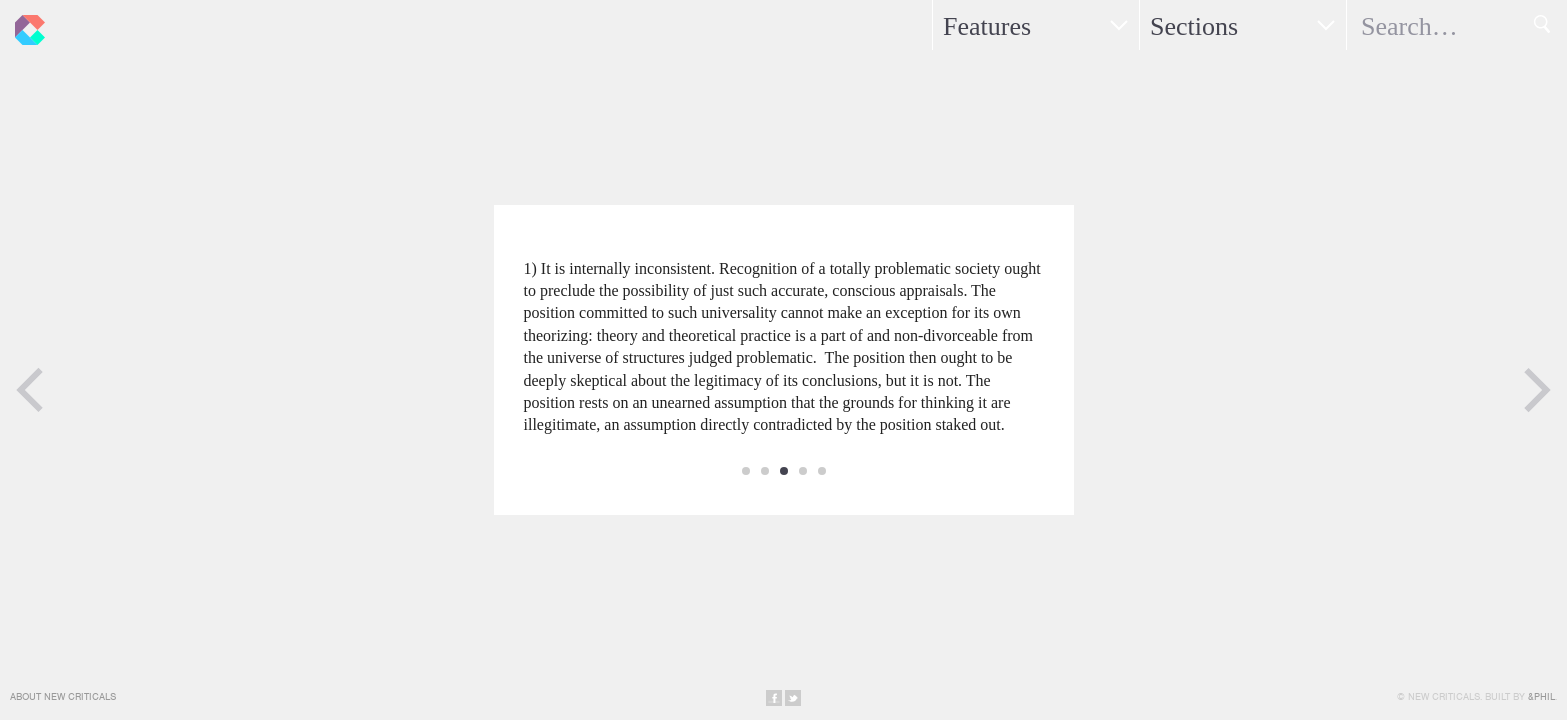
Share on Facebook (774, 698)
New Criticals (25, 25)
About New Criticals (63, 696)
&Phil (1541, 696)
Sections (1194, 26)
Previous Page (30, 390)
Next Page (1537, 390)
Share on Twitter (793, 698)
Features (987, 26)
